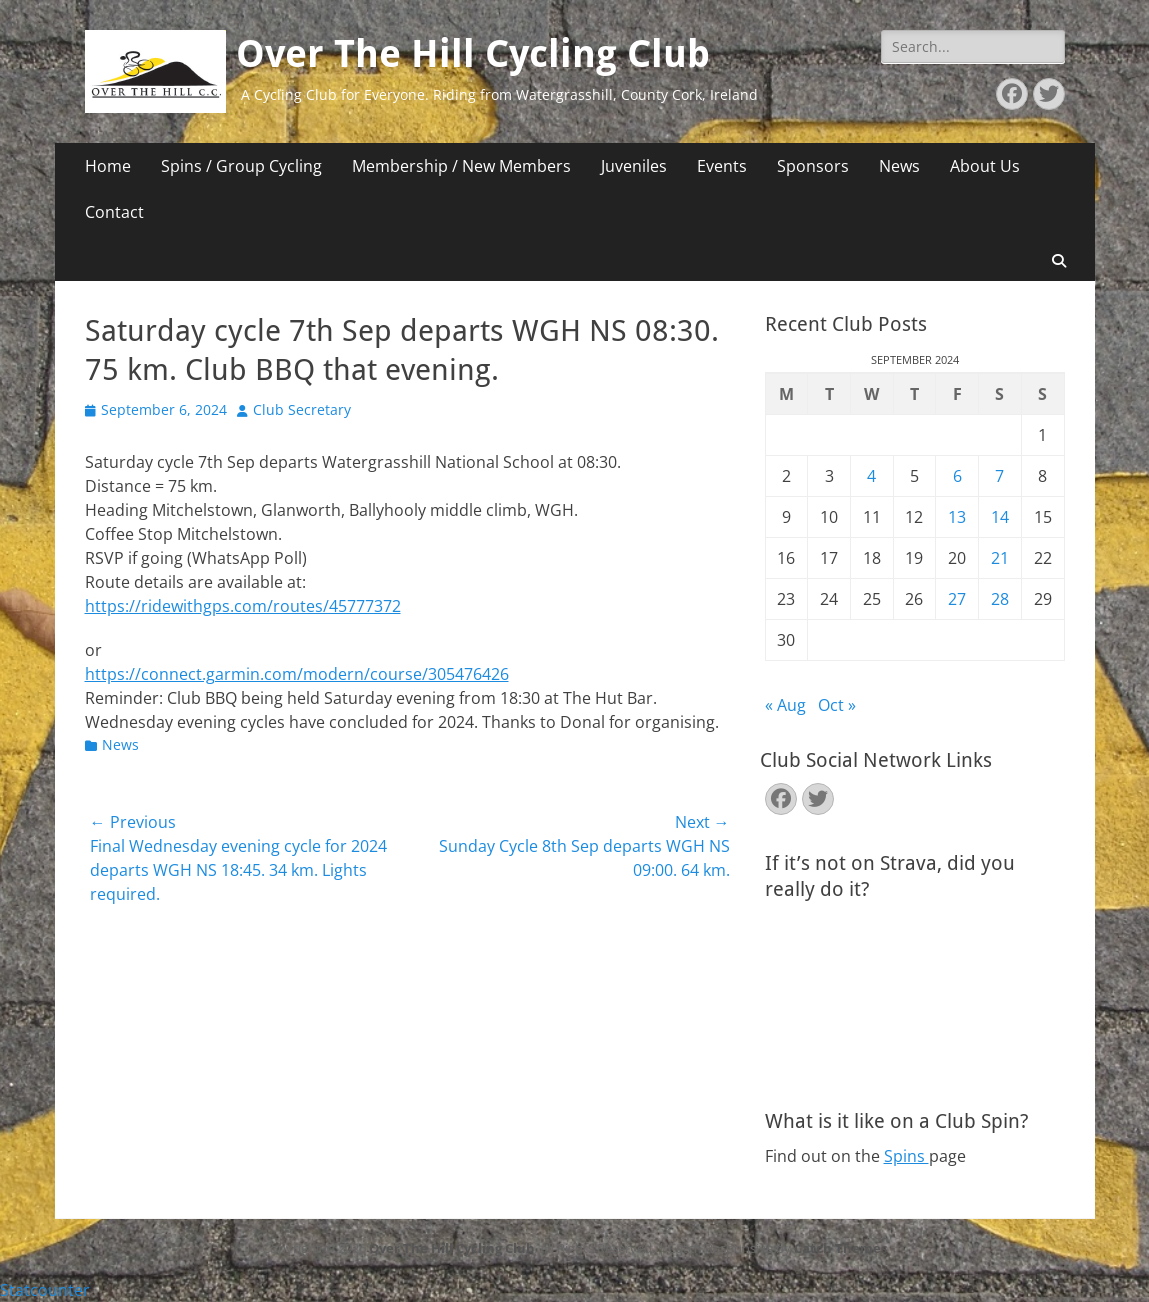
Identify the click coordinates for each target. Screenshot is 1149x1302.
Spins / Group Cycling (241, 166)
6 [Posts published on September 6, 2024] (957, 476)
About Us (985, 166)
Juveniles (634, 166)
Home (108, 166)
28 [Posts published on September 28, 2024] (1000, 599)
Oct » (837, 705)
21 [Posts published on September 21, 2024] (1000, 558)
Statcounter (45, 1290)
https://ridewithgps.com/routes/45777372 (243, 606)
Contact (114, 212)
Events (722, 166)
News (899, 166)
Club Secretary (302, 409)
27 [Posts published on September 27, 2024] (957, 599)
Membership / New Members (461, 166)
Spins (906, 1156)
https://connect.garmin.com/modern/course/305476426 (297, 674)
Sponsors (813, 166)
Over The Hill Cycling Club (473, 54)
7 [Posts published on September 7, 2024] (999, 476)
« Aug (785, 705)
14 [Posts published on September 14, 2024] (1000, 517)
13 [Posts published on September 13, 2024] (957, 517)
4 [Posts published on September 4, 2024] (871, 476)
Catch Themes (840, 1248)
